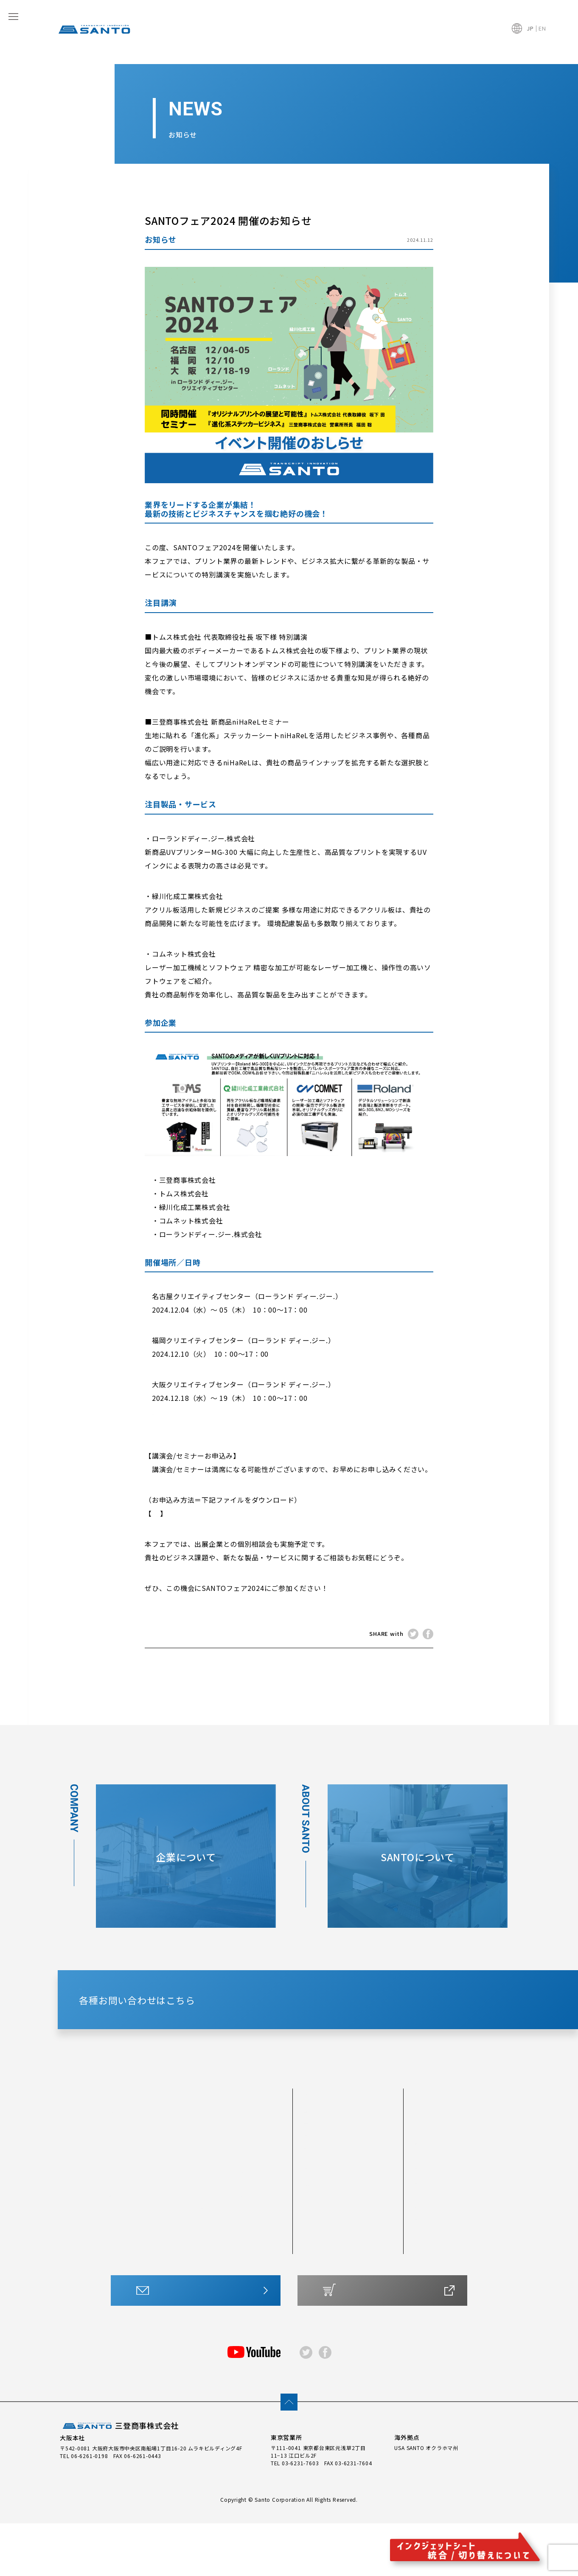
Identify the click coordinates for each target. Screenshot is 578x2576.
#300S (118, 2206)
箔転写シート (127, 2279)
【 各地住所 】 (178, 1411)
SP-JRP (212, 2249)
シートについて (329, 2226)
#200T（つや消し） (136, 2170)
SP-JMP (252, 2225)
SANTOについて (330, 2152)
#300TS (120, 2219)
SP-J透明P (255, 2237)
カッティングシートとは (336, 2256)
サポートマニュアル (336, 2299)
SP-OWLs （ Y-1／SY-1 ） (259, 2173)
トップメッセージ (438, 2254)
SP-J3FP (253, 2201)
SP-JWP (212, 2189)
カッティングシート (141, 2152)
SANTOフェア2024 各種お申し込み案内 (226, 1513)
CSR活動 (429, 2152)
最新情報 (429, 2201)
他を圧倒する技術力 (330, 2170)
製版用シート (127, 2255)
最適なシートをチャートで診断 (345, 2244)
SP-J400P (255, 2213)
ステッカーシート (218, 2264)
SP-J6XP (213, 2201)
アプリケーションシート (258, 2264)
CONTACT (318, 2031)
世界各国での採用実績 (333, 2182)
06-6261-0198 (89, 2508)
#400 (116, 2230)
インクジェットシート (236, 2152)
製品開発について (327, 2206)
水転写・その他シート (333, 2280)
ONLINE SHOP (386, 2350)
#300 (116, 2182)
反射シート (124, 2242)
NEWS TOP (289, 1664)
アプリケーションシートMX (220, 2283)
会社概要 (426, 2242)
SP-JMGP (214, 2237)
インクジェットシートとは (339, 2268)
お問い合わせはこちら (200, 2350)
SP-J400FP (217, 2225)
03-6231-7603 (300, 2515)
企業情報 (429, 2226)
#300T (119, 2194)
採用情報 (426, 2278)
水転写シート (258, 2249)
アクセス (426, 2266)
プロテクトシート (132, 2266)
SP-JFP (251, 2189)
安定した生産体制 (327, 2194)
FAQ (421, 2177)
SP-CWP (212, 2170)
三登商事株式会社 (119, 2478)
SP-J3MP (214, 2213)
